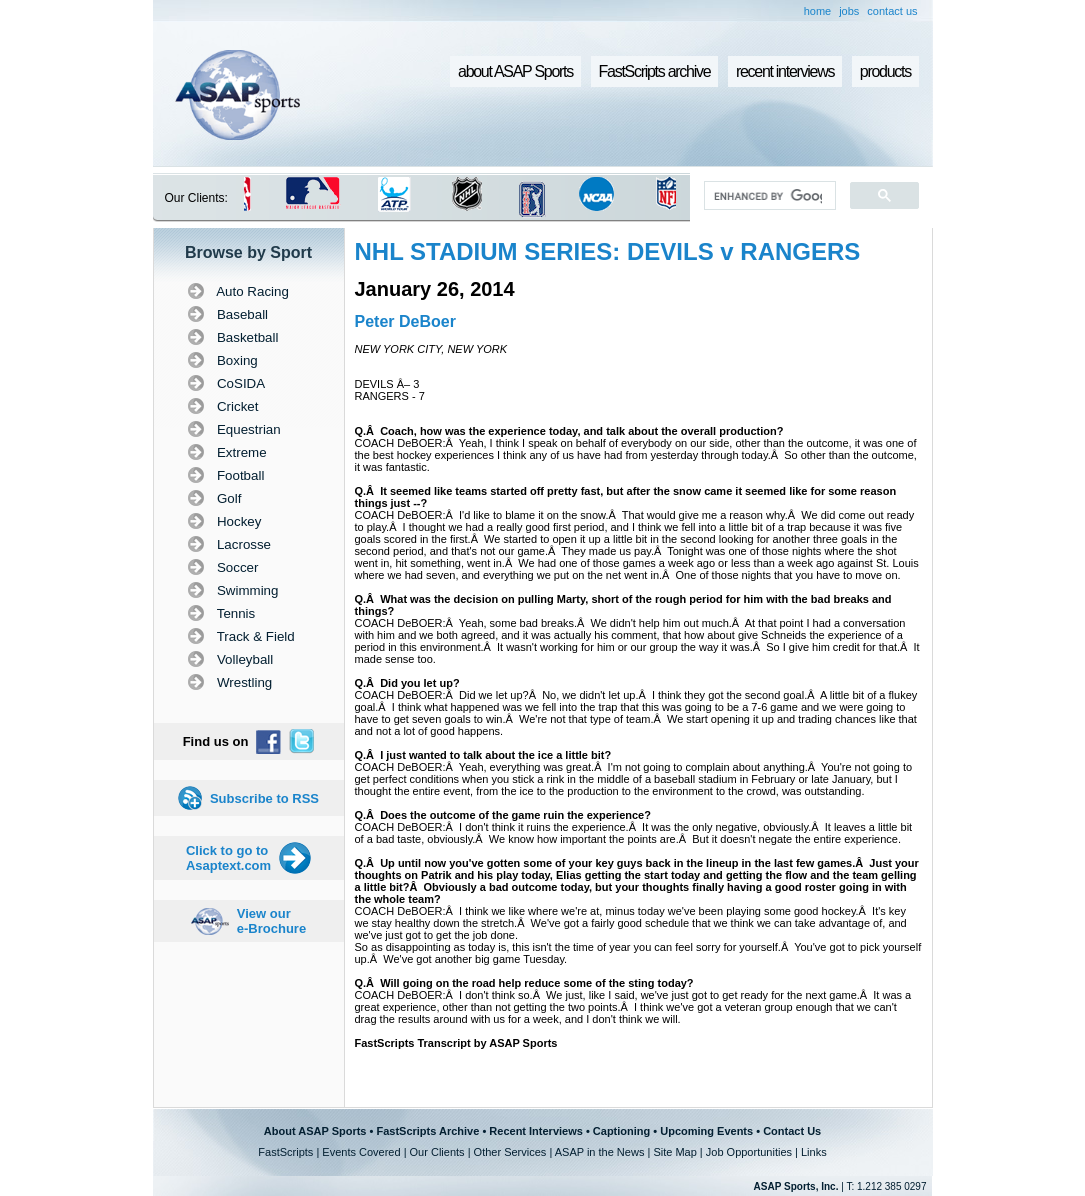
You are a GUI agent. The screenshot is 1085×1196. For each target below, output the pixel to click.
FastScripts (285, 1152)
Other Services (510, 1152)
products (885, 71)
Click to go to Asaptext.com (228, 858)
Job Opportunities (749, 1152)
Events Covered (361, 1152)
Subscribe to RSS (264, 798)
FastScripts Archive (427, 1131)
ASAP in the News (600, 1152)
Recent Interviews (536, 1131)
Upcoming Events (706, 1131)
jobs (849, 11)
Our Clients (437, 1152)
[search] (767, 196)
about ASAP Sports (515, 71)
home (818, 11)
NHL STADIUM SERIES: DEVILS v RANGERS (608, 251)
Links (814, 1152)
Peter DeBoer (405, 321)
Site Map (674, 1152)
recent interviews (785, 71)
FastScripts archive (655, 71)
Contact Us (792, 1131)
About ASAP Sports (315, 1131)
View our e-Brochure (271, 921)
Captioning (621, 1131)
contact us (892, 11)
